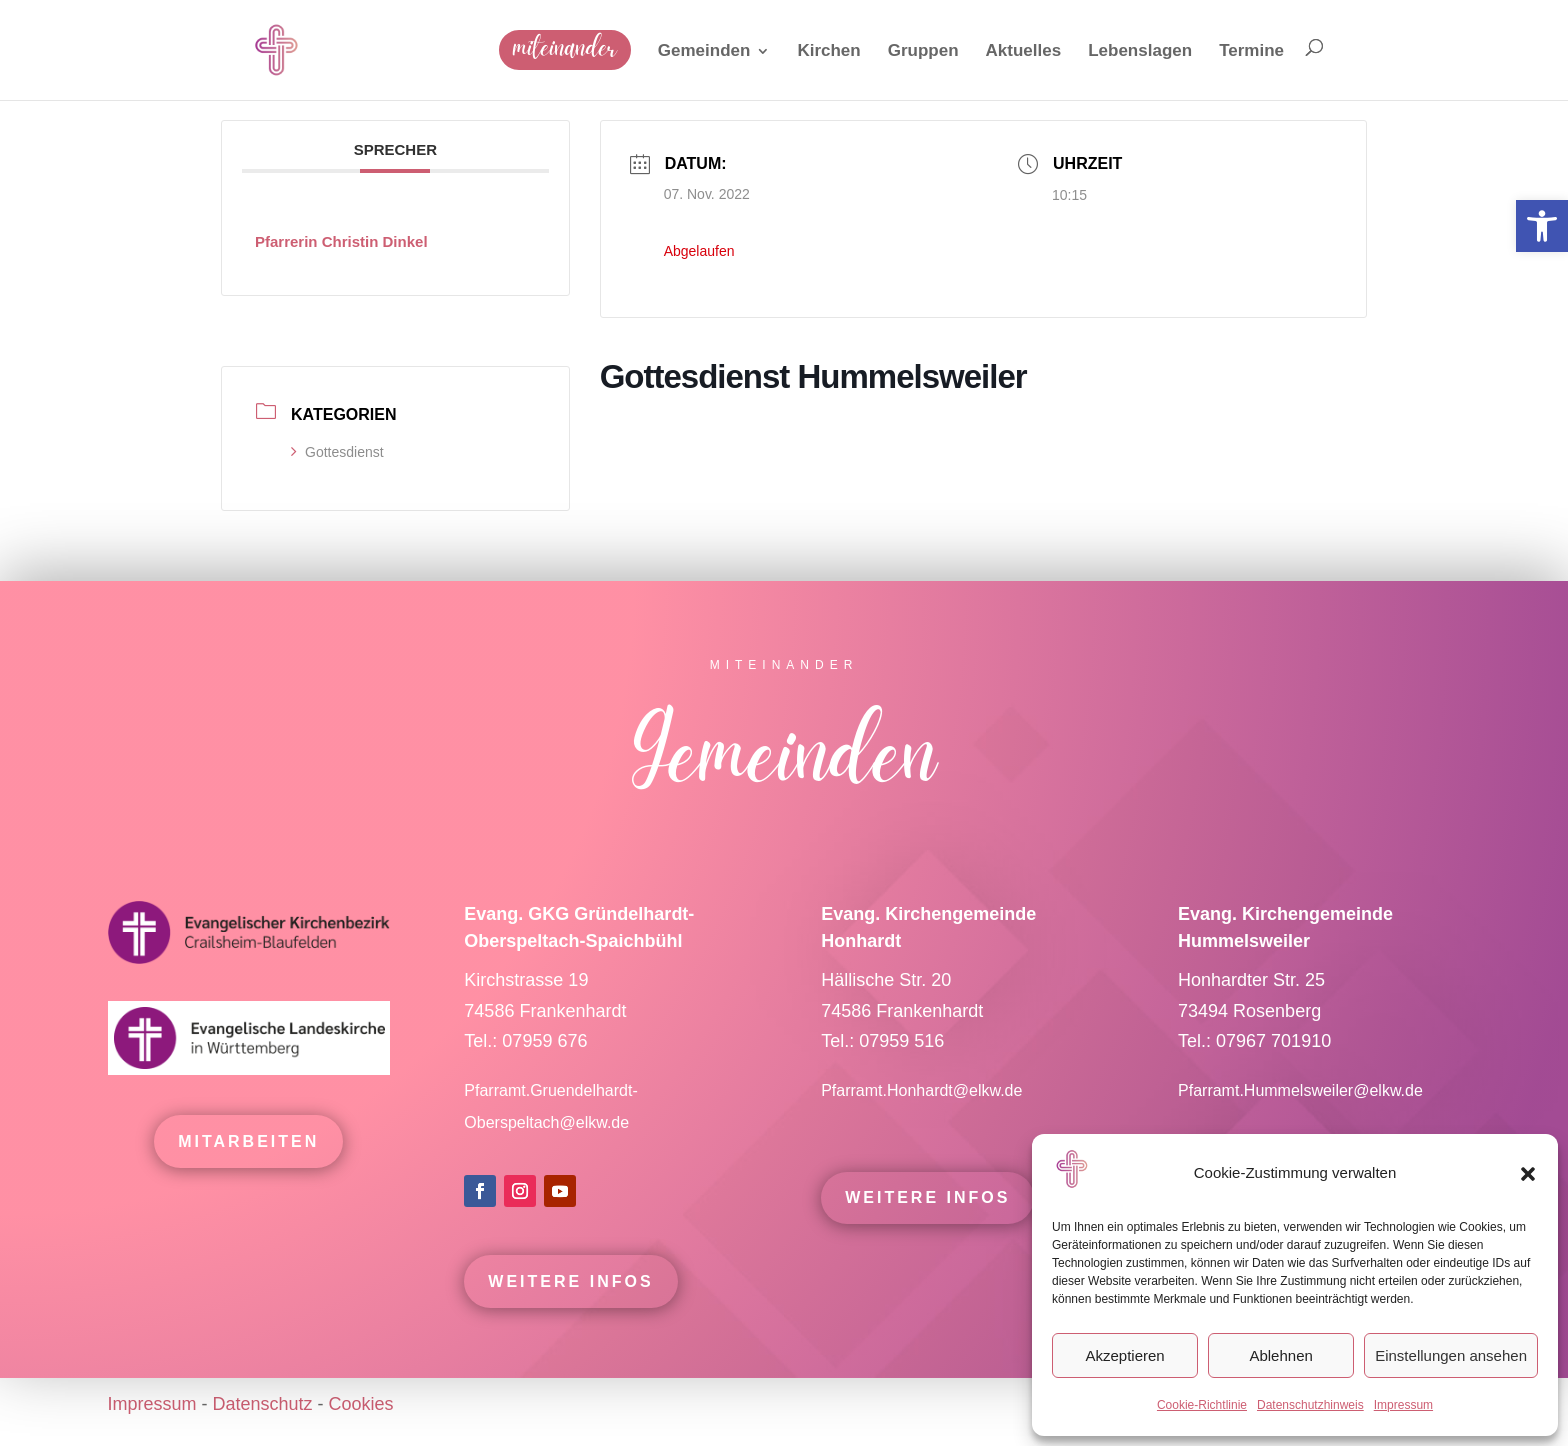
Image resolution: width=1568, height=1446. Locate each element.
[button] (1528, 1174)
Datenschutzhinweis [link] (1310, 1405)
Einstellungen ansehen (1451, 1355)
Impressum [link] (1403, 1405)
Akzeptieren (1124, 1355)
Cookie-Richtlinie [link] (1202, 1405)
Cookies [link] (361, 1404)
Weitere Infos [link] (570, 1288)
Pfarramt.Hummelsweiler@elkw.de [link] (1300, 1097)
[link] (1542, 226)
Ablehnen (1280, 1355)
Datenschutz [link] (263, 1404)
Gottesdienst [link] (337, 452)
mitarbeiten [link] (248, 1148)
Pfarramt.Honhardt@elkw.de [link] (924, 1097)
